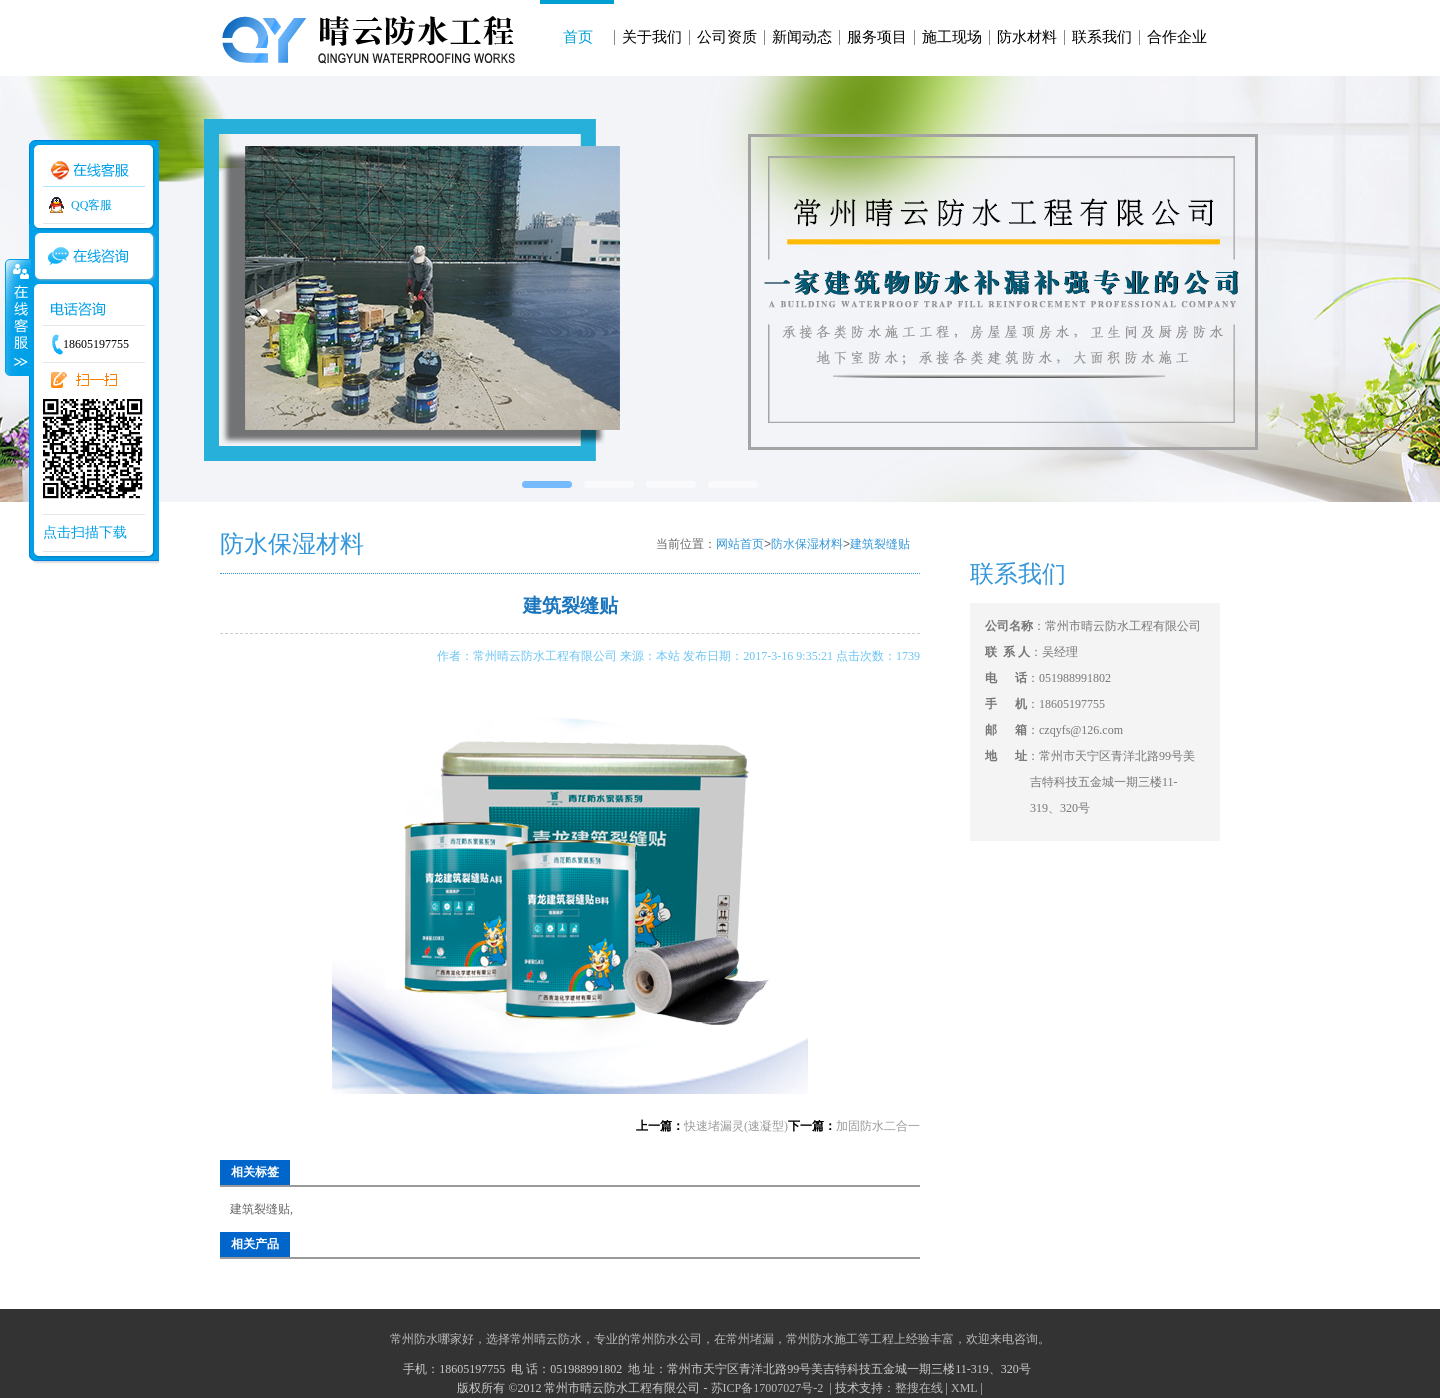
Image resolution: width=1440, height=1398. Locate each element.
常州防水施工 (822, 1339)
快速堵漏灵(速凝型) (736, 1126)
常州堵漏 (750, 1339)
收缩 (17, 317)
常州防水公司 (666, 1339)
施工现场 (952, 37)
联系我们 (1102, 37)
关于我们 (652, 37)
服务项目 (877, 37)
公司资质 (727, 37)
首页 (578, 37)
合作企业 (1177, 37)
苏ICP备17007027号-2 (769, 1388)
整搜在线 (919, 1388)
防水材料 (1027, 37)
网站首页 (740, 544)
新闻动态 (802, 37)
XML (964, 1388)
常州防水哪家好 (432, 1339)
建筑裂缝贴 (880, 544)
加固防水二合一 (878, 1126)
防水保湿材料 (807, 544)
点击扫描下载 (85, 532)
